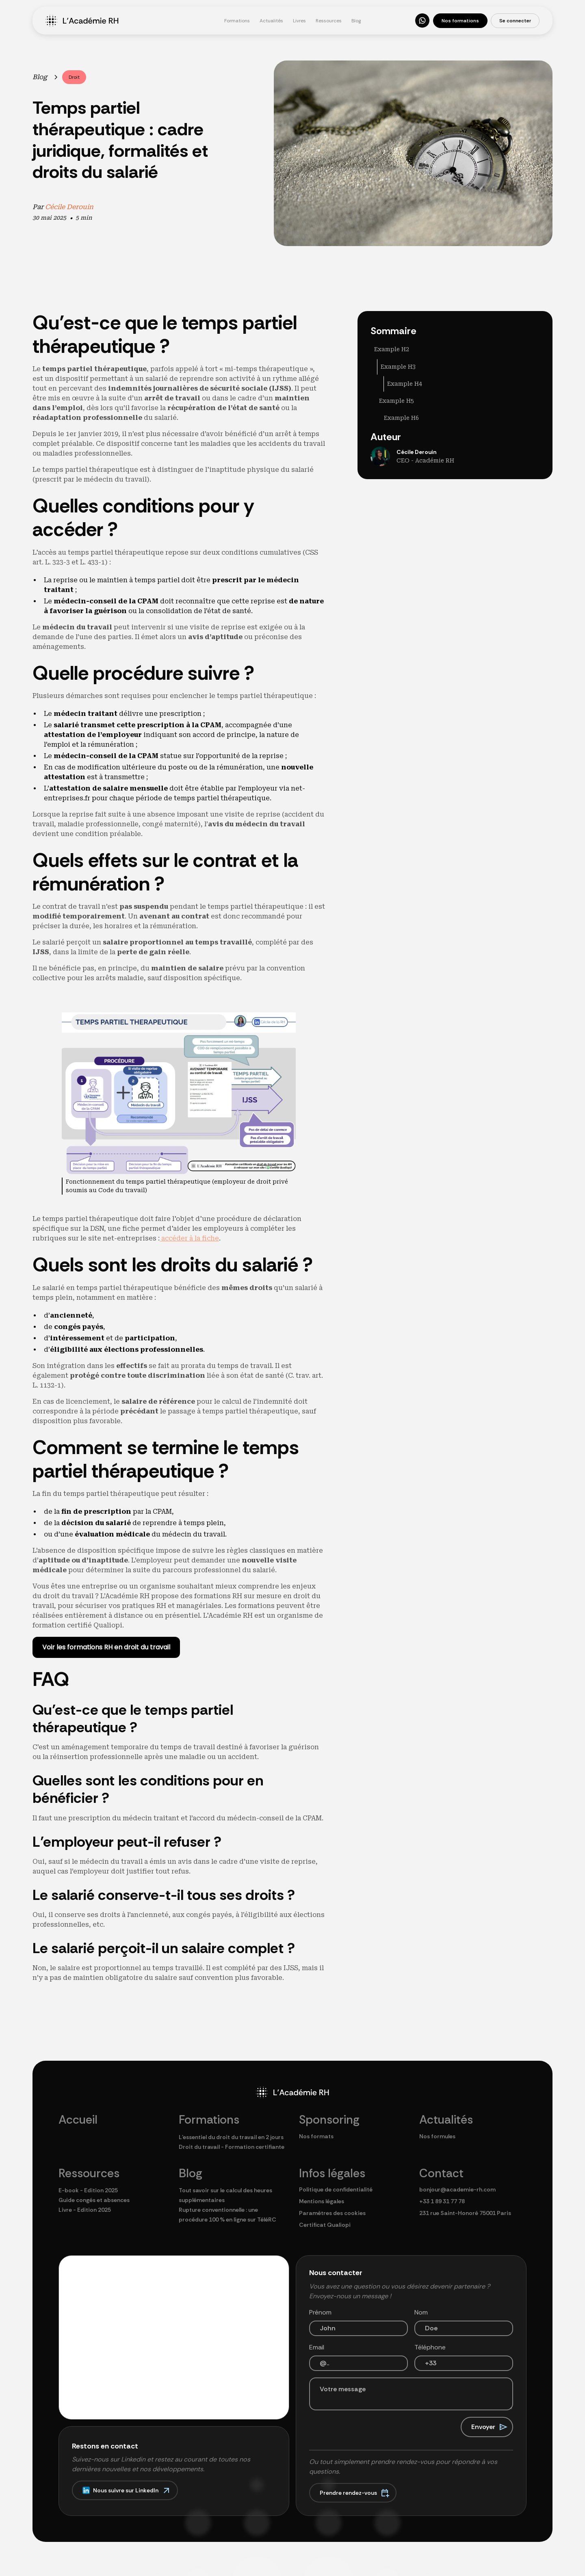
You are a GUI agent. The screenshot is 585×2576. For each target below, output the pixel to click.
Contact (441, 2173)
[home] (130, 20)
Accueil (78, 2119)
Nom (421, 2312)
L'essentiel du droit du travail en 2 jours (231, 2137)
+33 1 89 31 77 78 (442, 2201)
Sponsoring (329, 2119)
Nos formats (316, 2136)
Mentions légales (321, 2201)
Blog (356, 20)
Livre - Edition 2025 (84, 2209)
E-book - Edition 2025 (88, 2190)
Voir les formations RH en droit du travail (106, 1647)
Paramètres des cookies (332, 2213)
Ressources (329, 20)
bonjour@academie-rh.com (457, 2189)
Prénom (320, 2312)
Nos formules (437, 2136)
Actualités (271, 20)
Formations (237, 20)
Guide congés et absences (94, 2200)
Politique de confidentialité (336, 2189)
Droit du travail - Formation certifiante (231, 2146)
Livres (299, 20)
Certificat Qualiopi (325, 2224)
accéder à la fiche (189, 1238)
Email (316, 2347)
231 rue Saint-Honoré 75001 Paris (465, 2213)
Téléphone (430, 2347)
